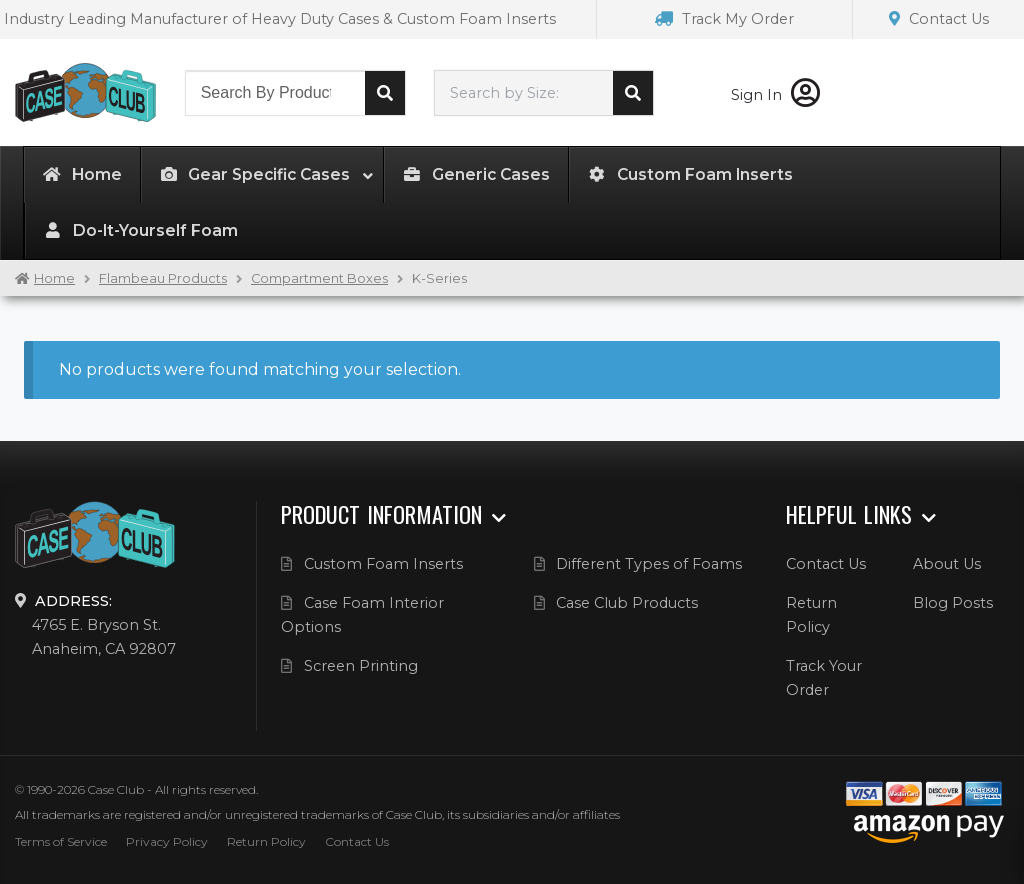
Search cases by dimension (633, 93)
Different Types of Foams (649, 564)
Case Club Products (627, 603)
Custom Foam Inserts (383, 564)
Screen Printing (361, 666)
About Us (947, 564)
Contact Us (939, 19)
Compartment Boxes (319, 278)
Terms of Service (61, 841)
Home (54, 278)
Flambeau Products (163, 278)
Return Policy (266, 841)
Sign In (775, 95)
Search (385, 93)
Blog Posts (953, 603)
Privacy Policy (167, 841)
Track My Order (724, 19)
